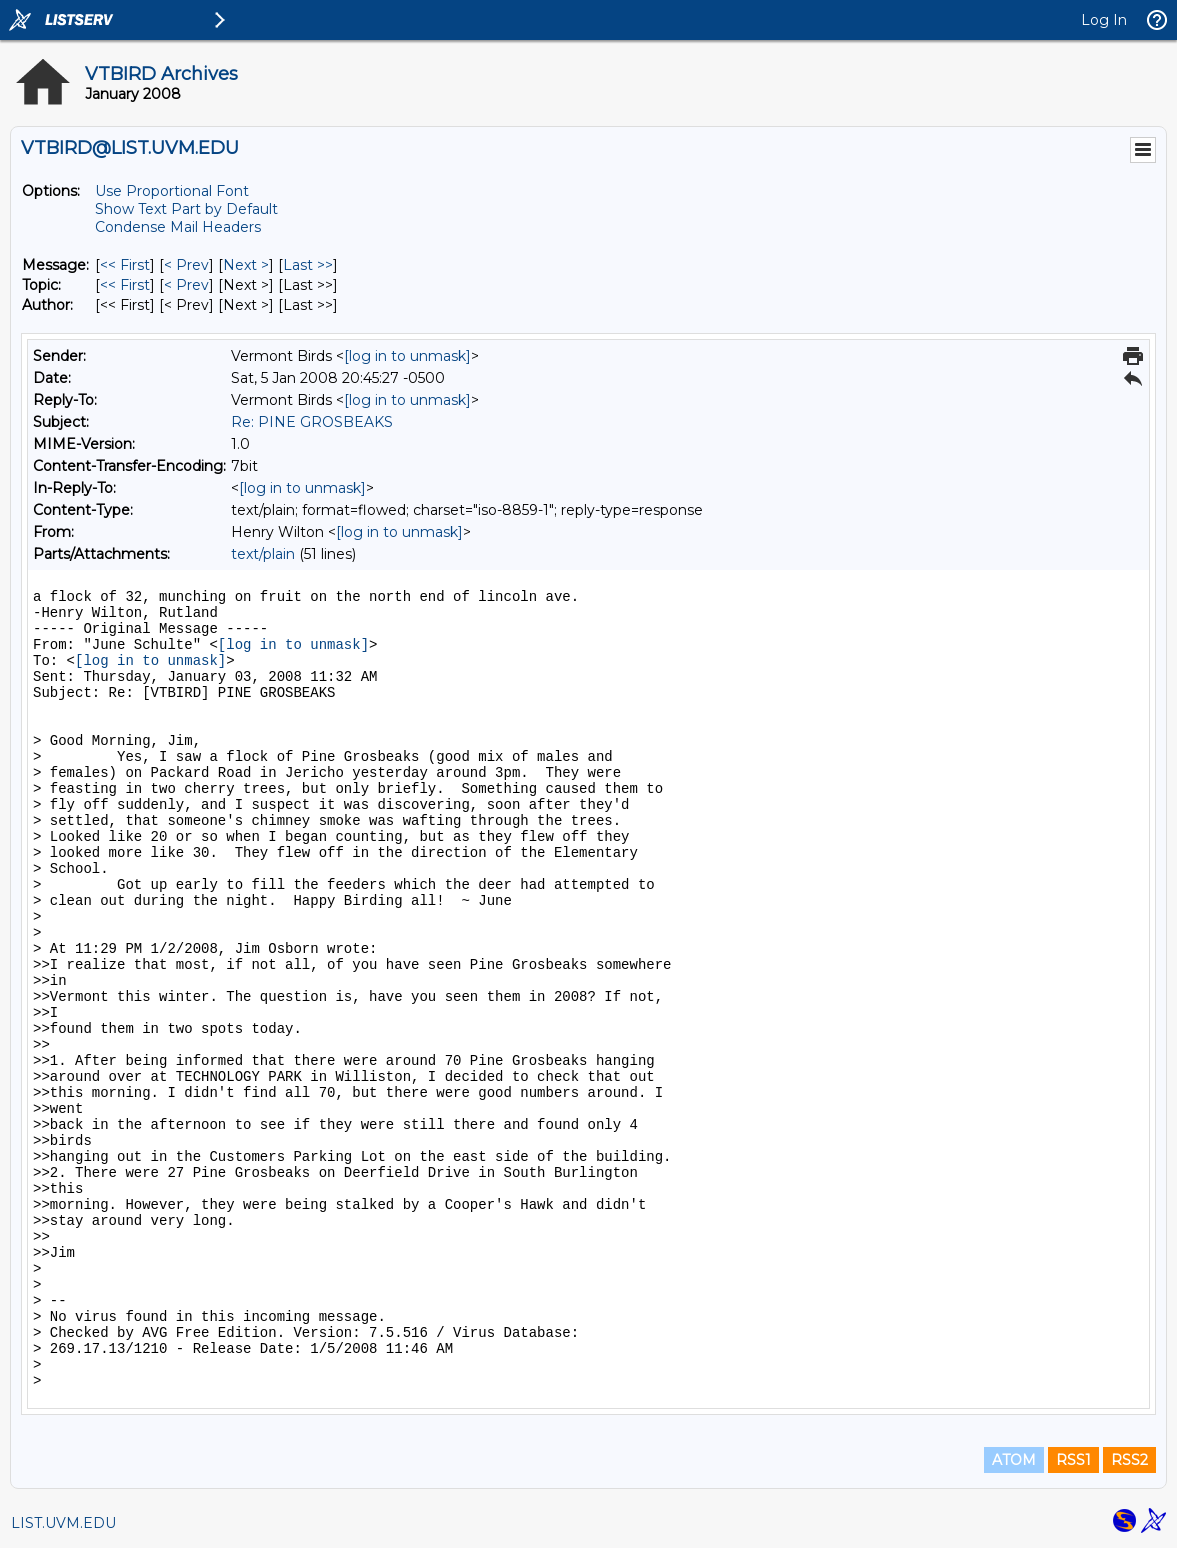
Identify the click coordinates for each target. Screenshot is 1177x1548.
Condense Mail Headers (178, 227)
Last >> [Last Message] (308, 265)
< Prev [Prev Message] (186, 265)
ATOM (1014, 1460)
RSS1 (1073, 1460)
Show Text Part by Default (186, 209)
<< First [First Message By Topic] (125, 285)
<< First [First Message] (125, 265)
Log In (1104, 20)
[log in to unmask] (407, 356)
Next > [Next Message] (246, 265)
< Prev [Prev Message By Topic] (186, 285)
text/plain (263, 554)
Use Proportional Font (172, 191)
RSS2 (1129, 1460)
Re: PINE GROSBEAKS (312, 422)
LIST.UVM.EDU (63, 1523)
